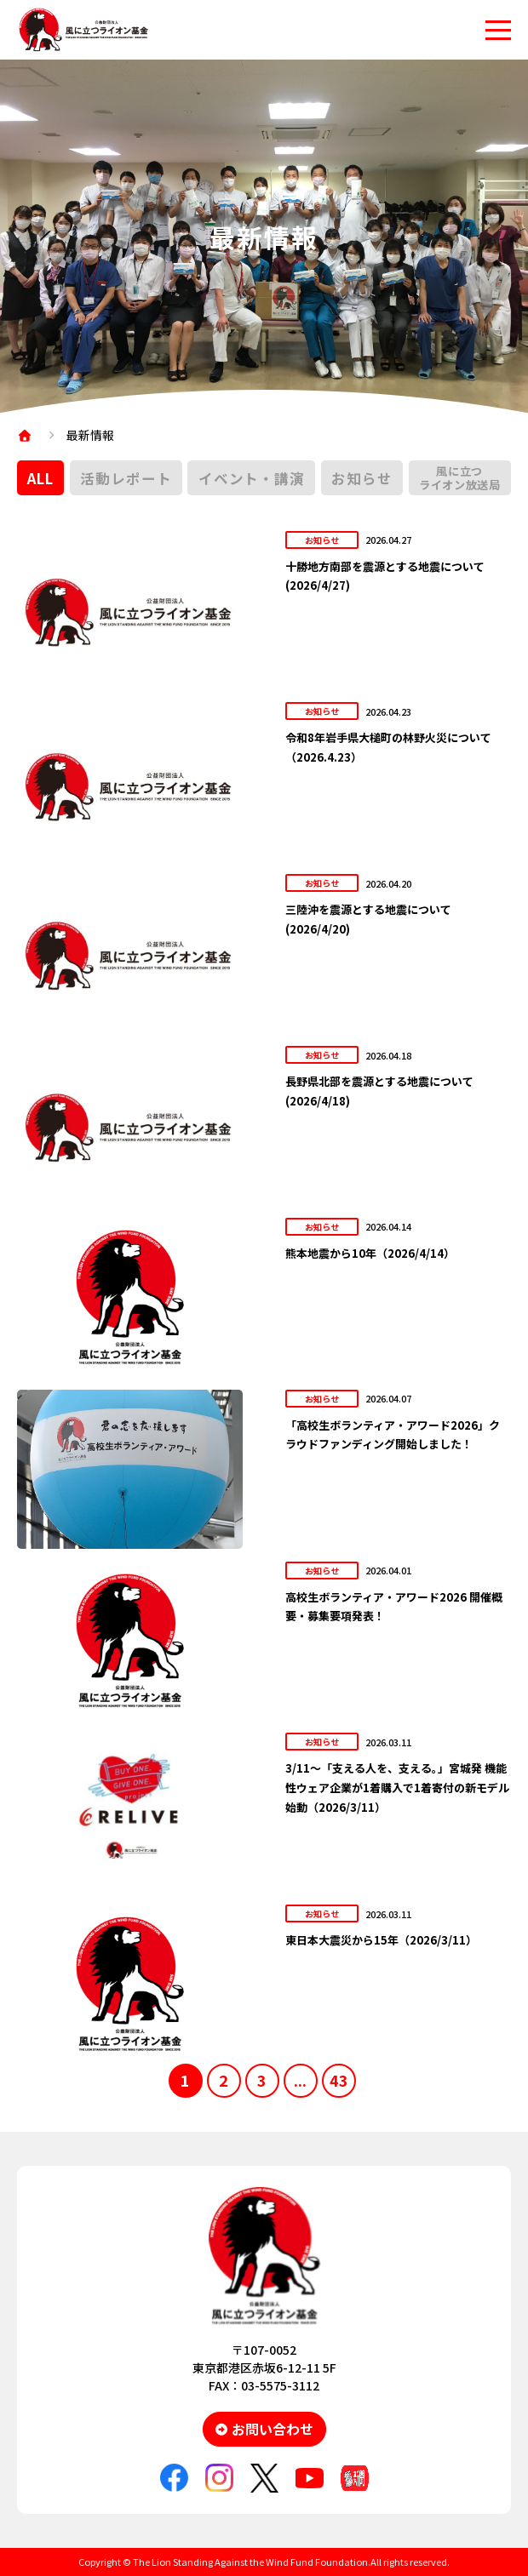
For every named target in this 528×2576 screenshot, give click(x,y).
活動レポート (125, 478)
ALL (40, 478)
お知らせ (361, 478)
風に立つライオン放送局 (460, 478)
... (300, 2080)
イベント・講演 (251, 478)
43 (339, 2080)
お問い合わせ (272, 2429)
